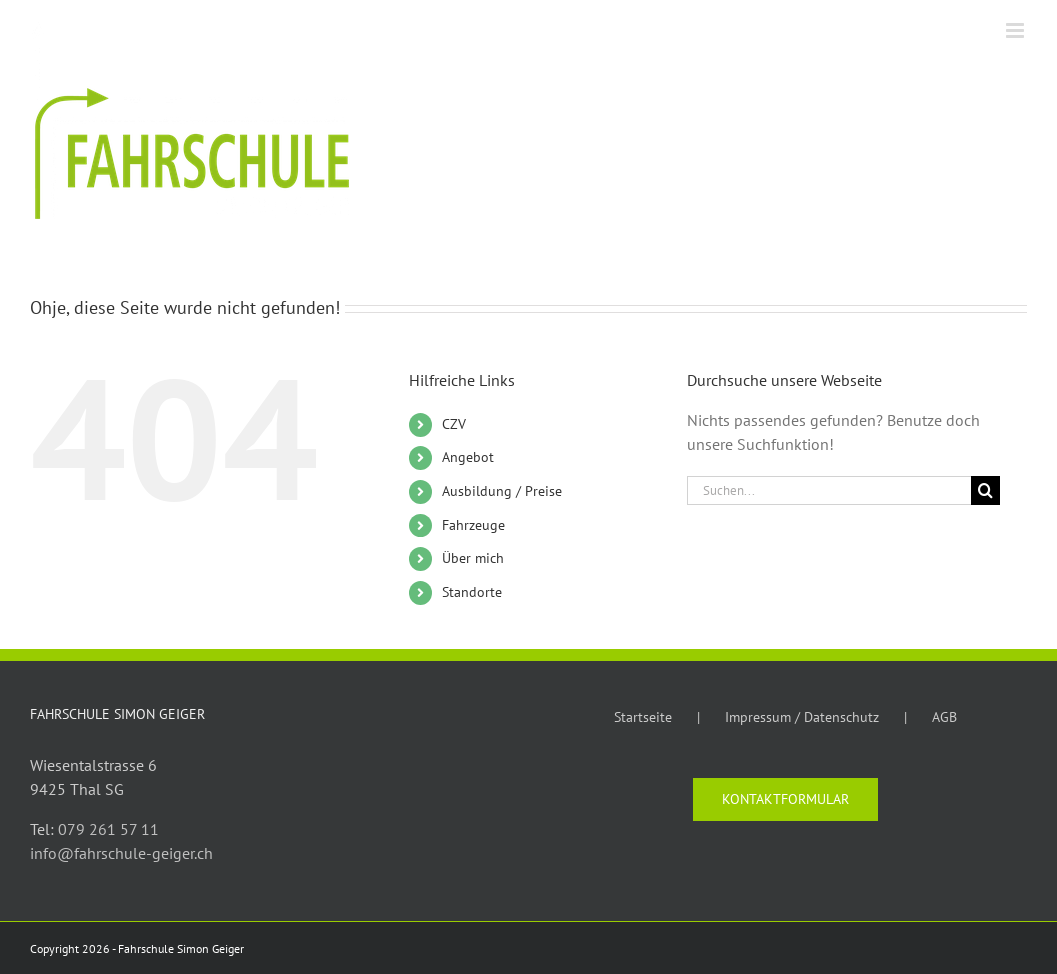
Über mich (473, 558)
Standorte (472, 592)
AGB (944, 717)
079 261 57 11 (108, 829)
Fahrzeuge (473, 525)
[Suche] (985, 490)
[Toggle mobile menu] (1016, 30)
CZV (454, 424)
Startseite (643, 717)
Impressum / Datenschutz (802, 717)
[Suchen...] (828, 490)
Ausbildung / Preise (502, 491)
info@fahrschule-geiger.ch (121, 853)
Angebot (468, 457)
